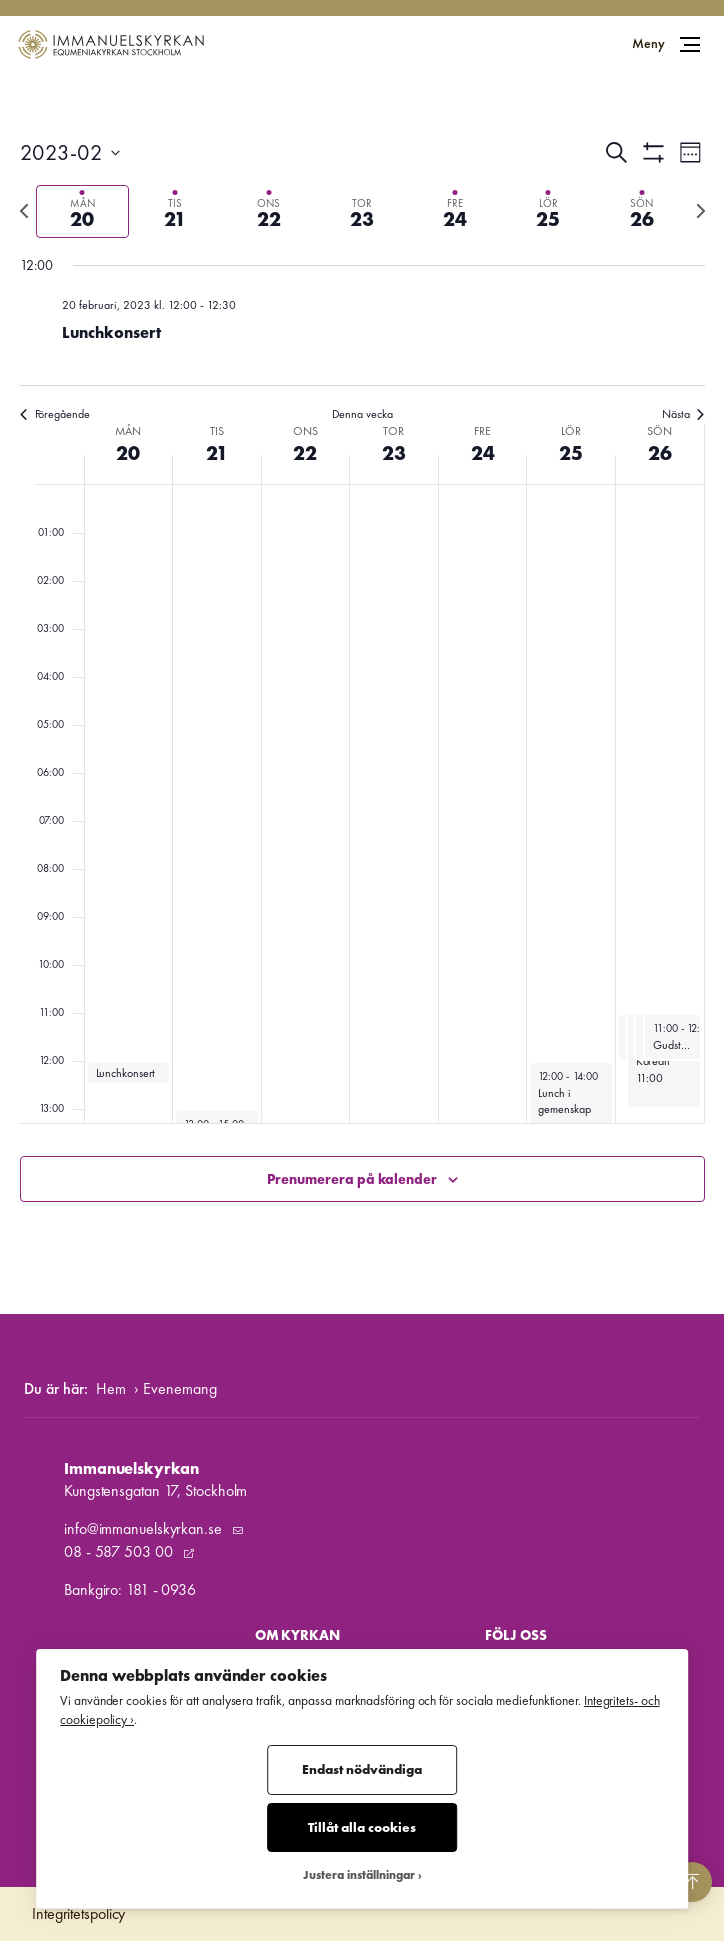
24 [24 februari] (483, 453)
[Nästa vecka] (701, 211)
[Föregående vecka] (24, 211)
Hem (111, 1388)
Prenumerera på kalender (352, 1179)
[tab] (82, 211)
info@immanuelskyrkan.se (145, 1528)
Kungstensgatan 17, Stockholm (155, 1490)
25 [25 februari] (571, 453)
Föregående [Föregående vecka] (55, 414)
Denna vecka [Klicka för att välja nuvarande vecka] (362, 414)
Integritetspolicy (78, 1913)
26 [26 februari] (660, 453)
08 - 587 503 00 (120, 1551)
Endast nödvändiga (362, 1769)
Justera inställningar (359, 1875)
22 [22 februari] (305, 453)
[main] (362, 693)
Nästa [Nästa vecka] (683, 414)
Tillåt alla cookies (362, 1827)
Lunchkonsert (111, 332)
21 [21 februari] (217, 453)
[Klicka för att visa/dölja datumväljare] (70, 152)
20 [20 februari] (128, 453)
